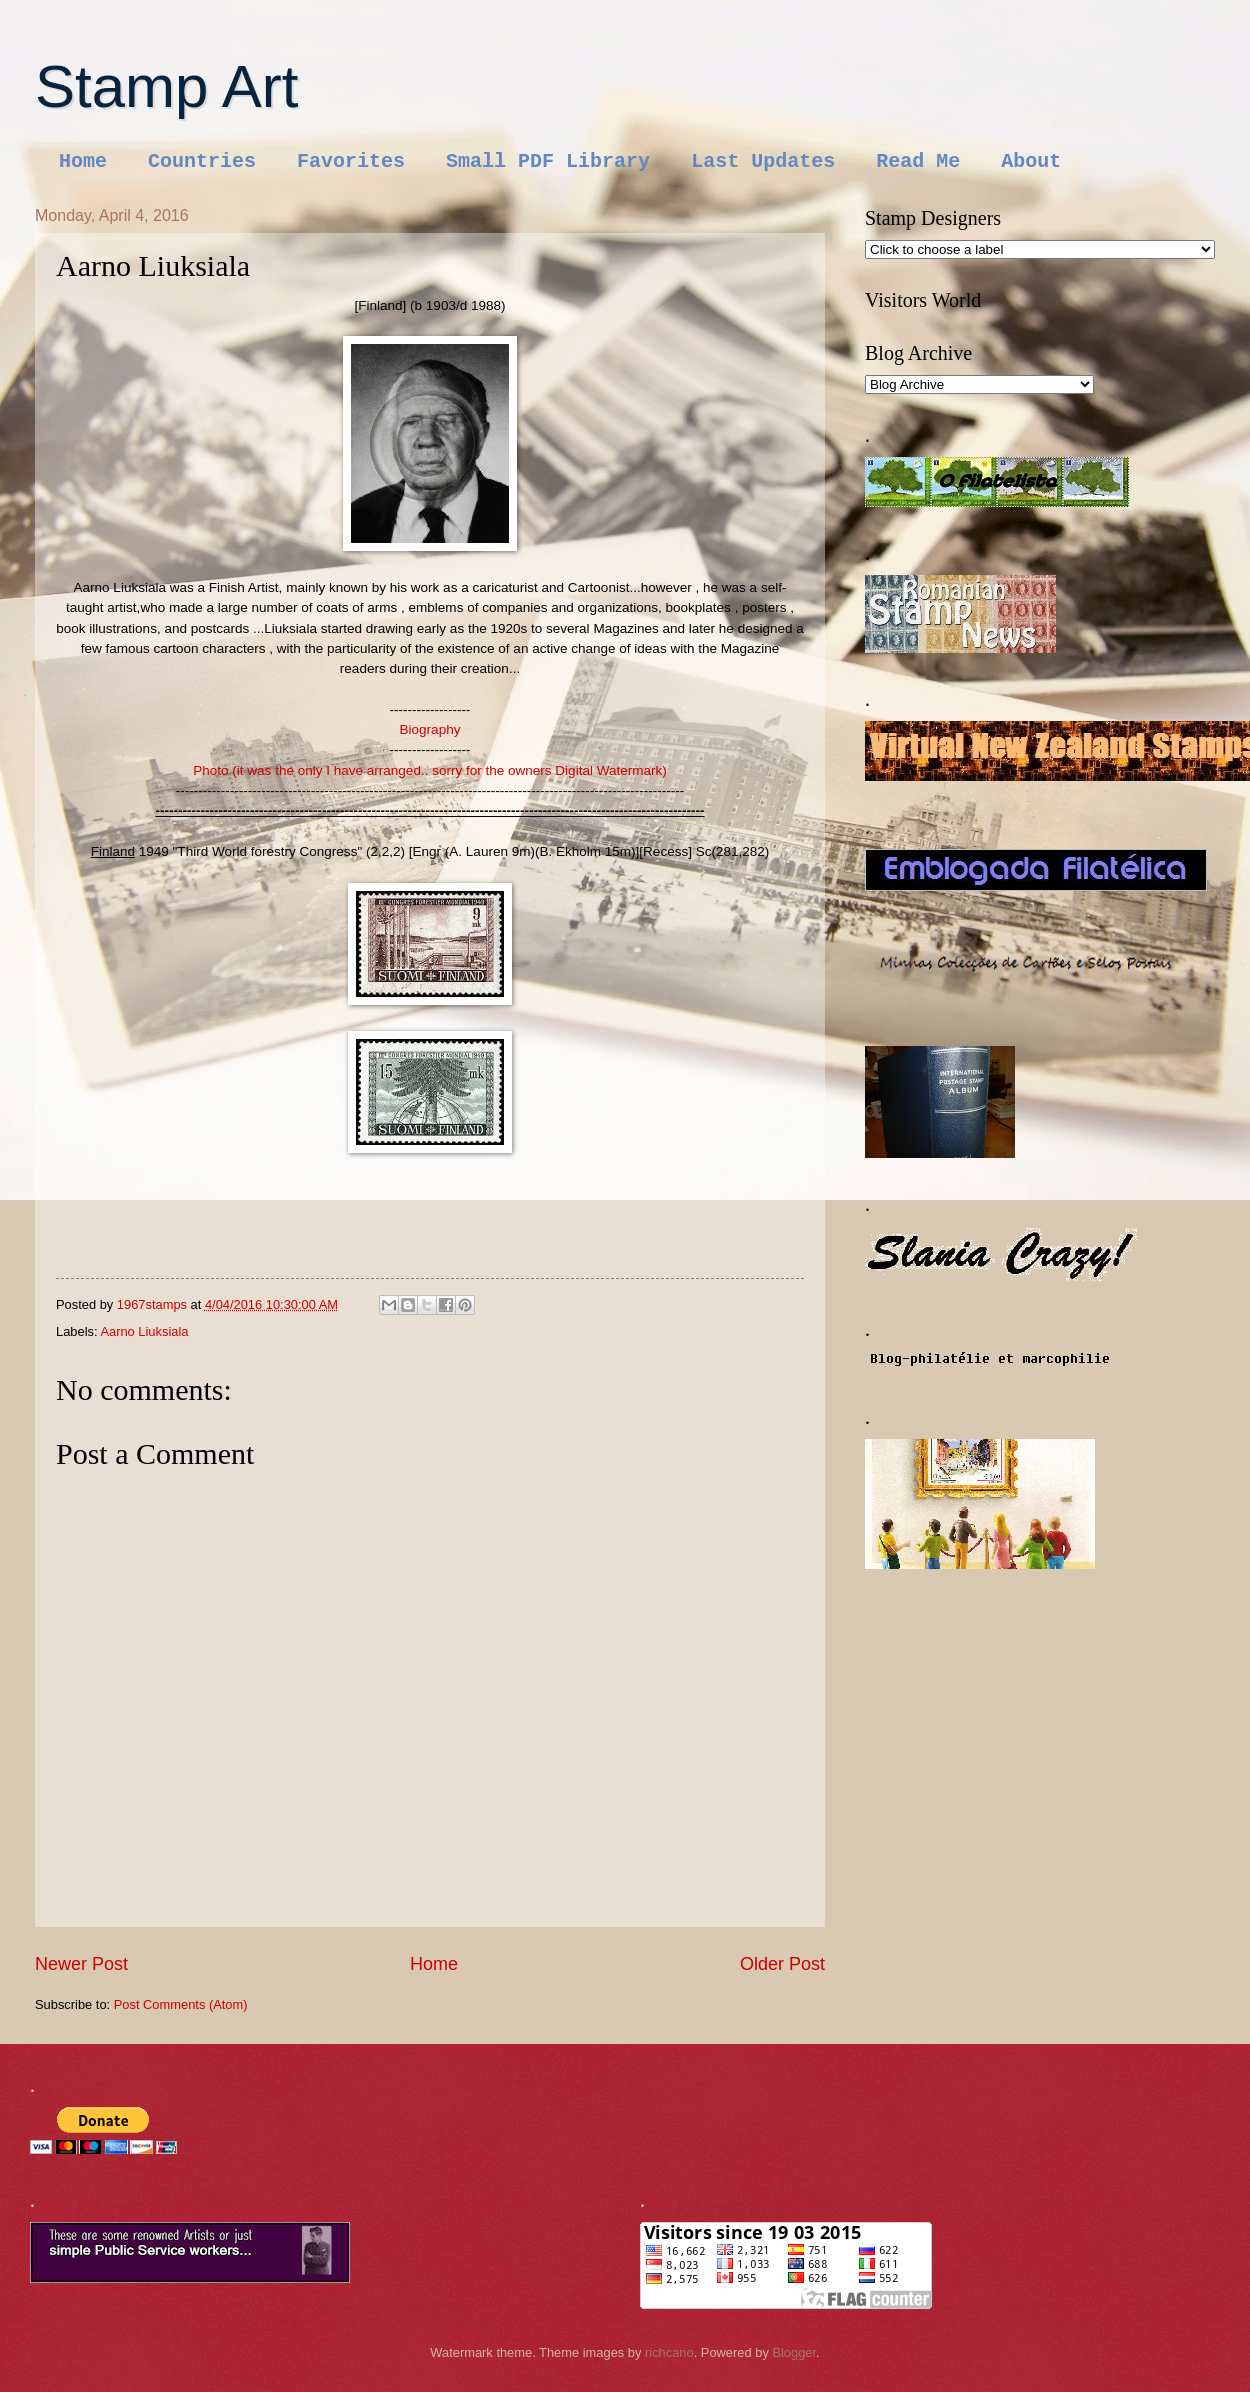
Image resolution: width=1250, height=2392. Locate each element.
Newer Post (81, 1964)
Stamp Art (166, 86)
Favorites (351, 161)
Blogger (794, 2352)
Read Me (918, 161)
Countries (202, 161)
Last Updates (763, 161)
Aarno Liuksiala (144, 1331)
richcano (669, 2352)
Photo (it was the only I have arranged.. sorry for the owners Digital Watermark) (430, 770)
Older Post (782, 1964)
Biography (430, 729)
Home (83, 161)
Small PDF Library (548, 161)
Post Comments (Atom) (181, 2004)
